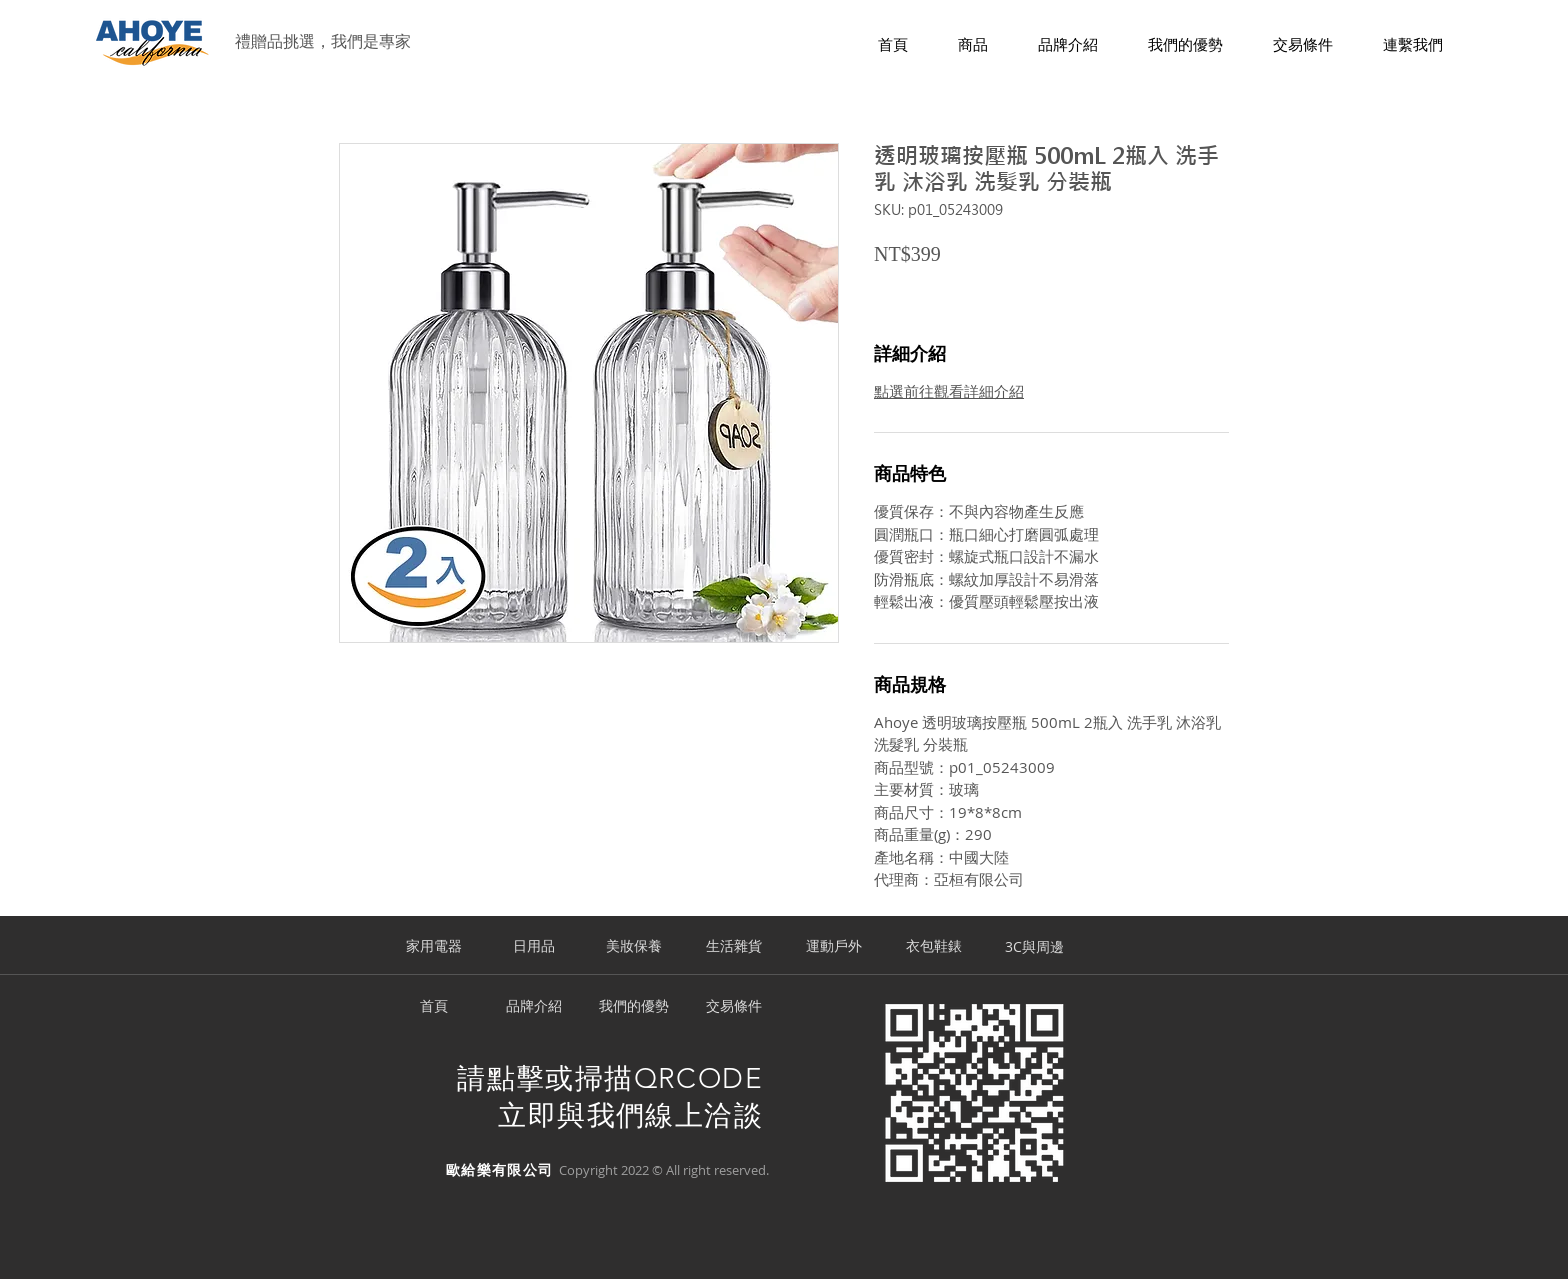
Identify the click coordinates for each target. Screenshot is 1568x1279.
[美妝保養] (634, 947)
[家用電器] (434, 947)
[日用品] (534, 947)
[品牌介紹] (534, 1007)
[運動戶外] (834, 947)
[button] (973, 45)
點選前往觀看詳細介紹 (949, 391)
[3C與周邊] (1034, 947)
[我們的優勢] (634, 1007)
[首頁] (434, 1007)
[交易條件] (734, 1007)
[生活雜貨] (734, 947)
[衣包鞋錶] (934, 947)
